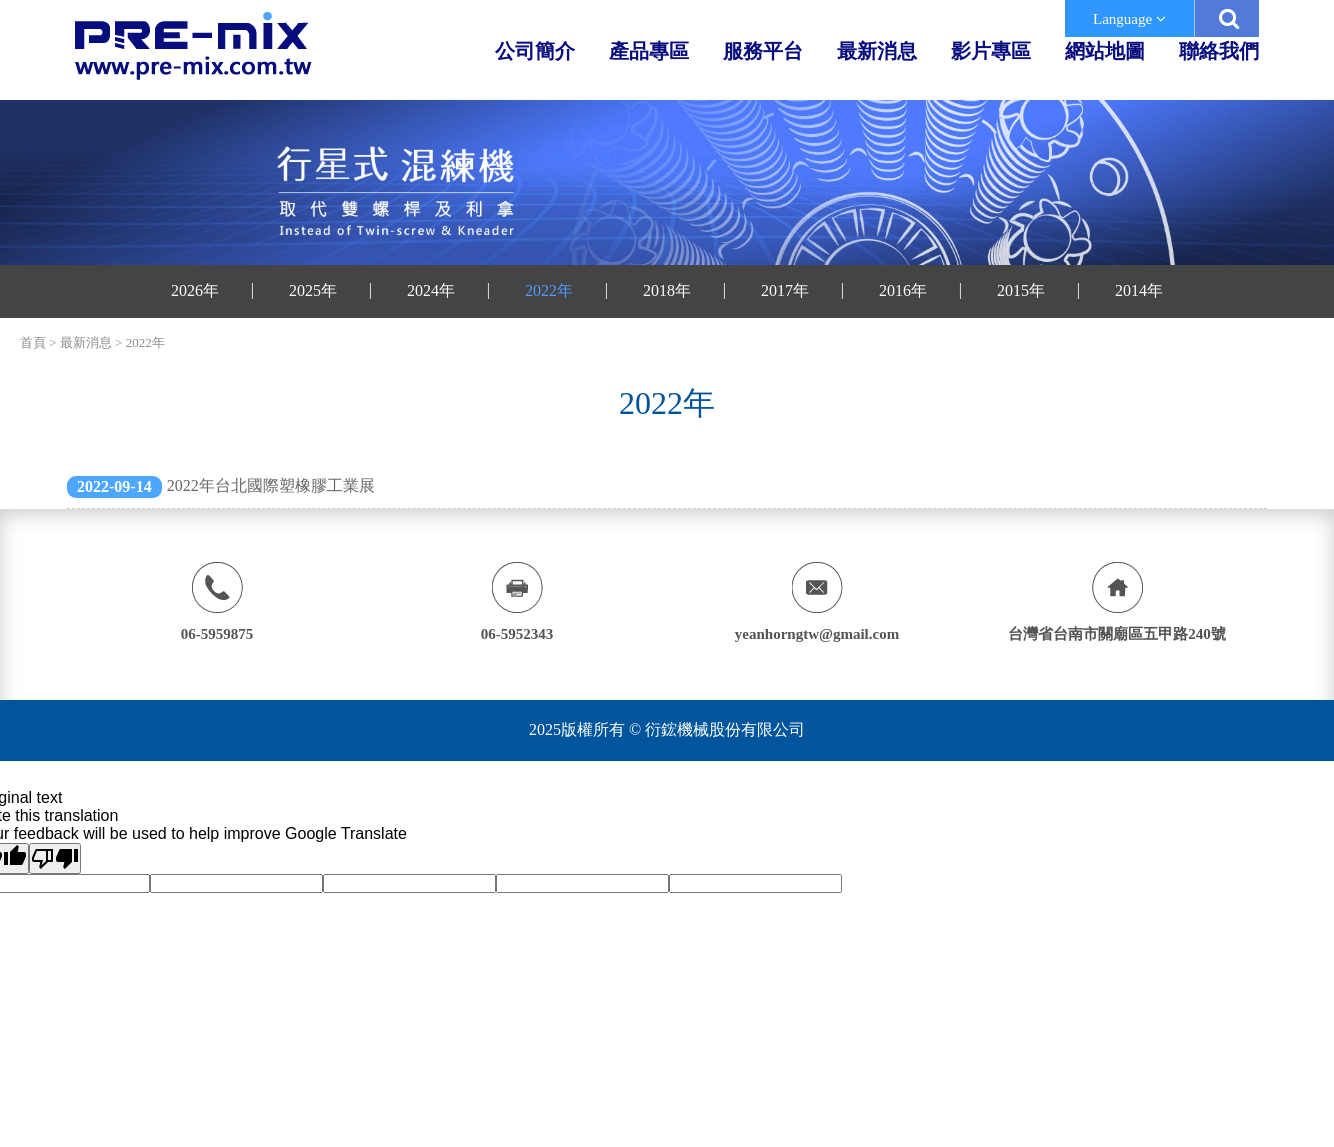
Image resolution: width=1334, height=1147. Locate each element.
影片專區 (991, 51)
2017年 (785, 290)
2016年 (903, 290)
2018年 (667, 290)
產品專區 (649, 51)
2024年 (431, 290)
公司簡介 (535, 51)
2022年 (549, 290)
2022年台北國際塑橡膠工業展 (271, 485)
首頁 (33, 342)
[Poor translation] (55, 858)
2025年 (313, 290)
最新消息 (877, 51)
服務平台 (763, 51)
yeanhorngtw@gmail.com (817, 634)
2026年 (195, 290)
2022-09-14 (114, 486)
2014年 (1139, 290)
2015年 (1021, 290)
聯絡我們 (1219, 51)
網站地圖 (1105, 51)
